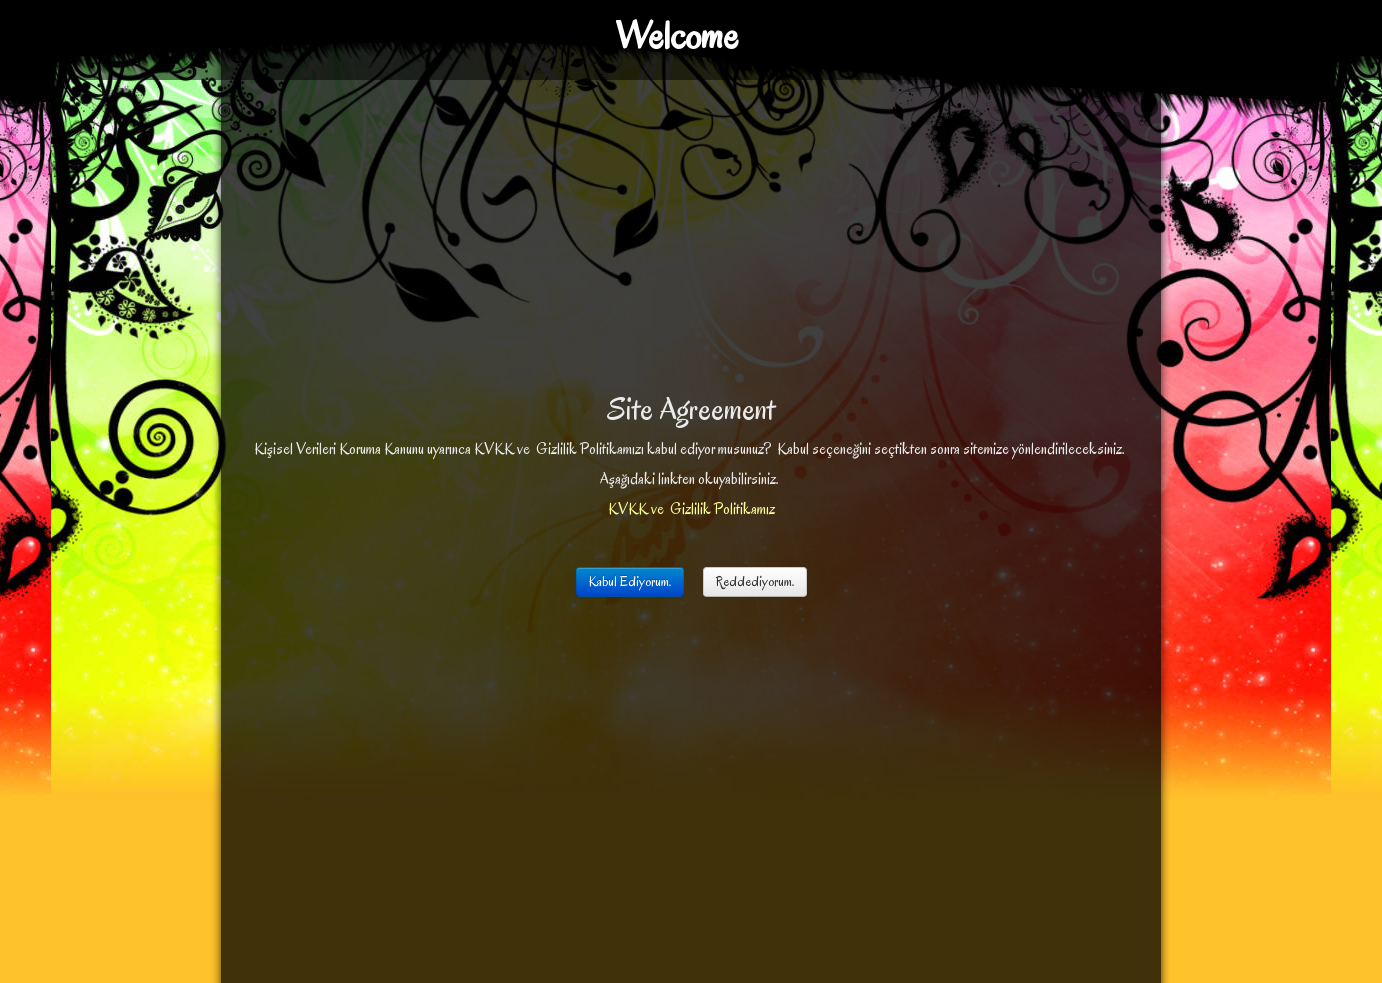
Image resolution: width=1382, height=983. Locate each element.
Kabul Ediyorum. (630, 581)
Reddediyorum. (755, 581)
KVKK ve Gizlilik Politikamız (691, 509)
